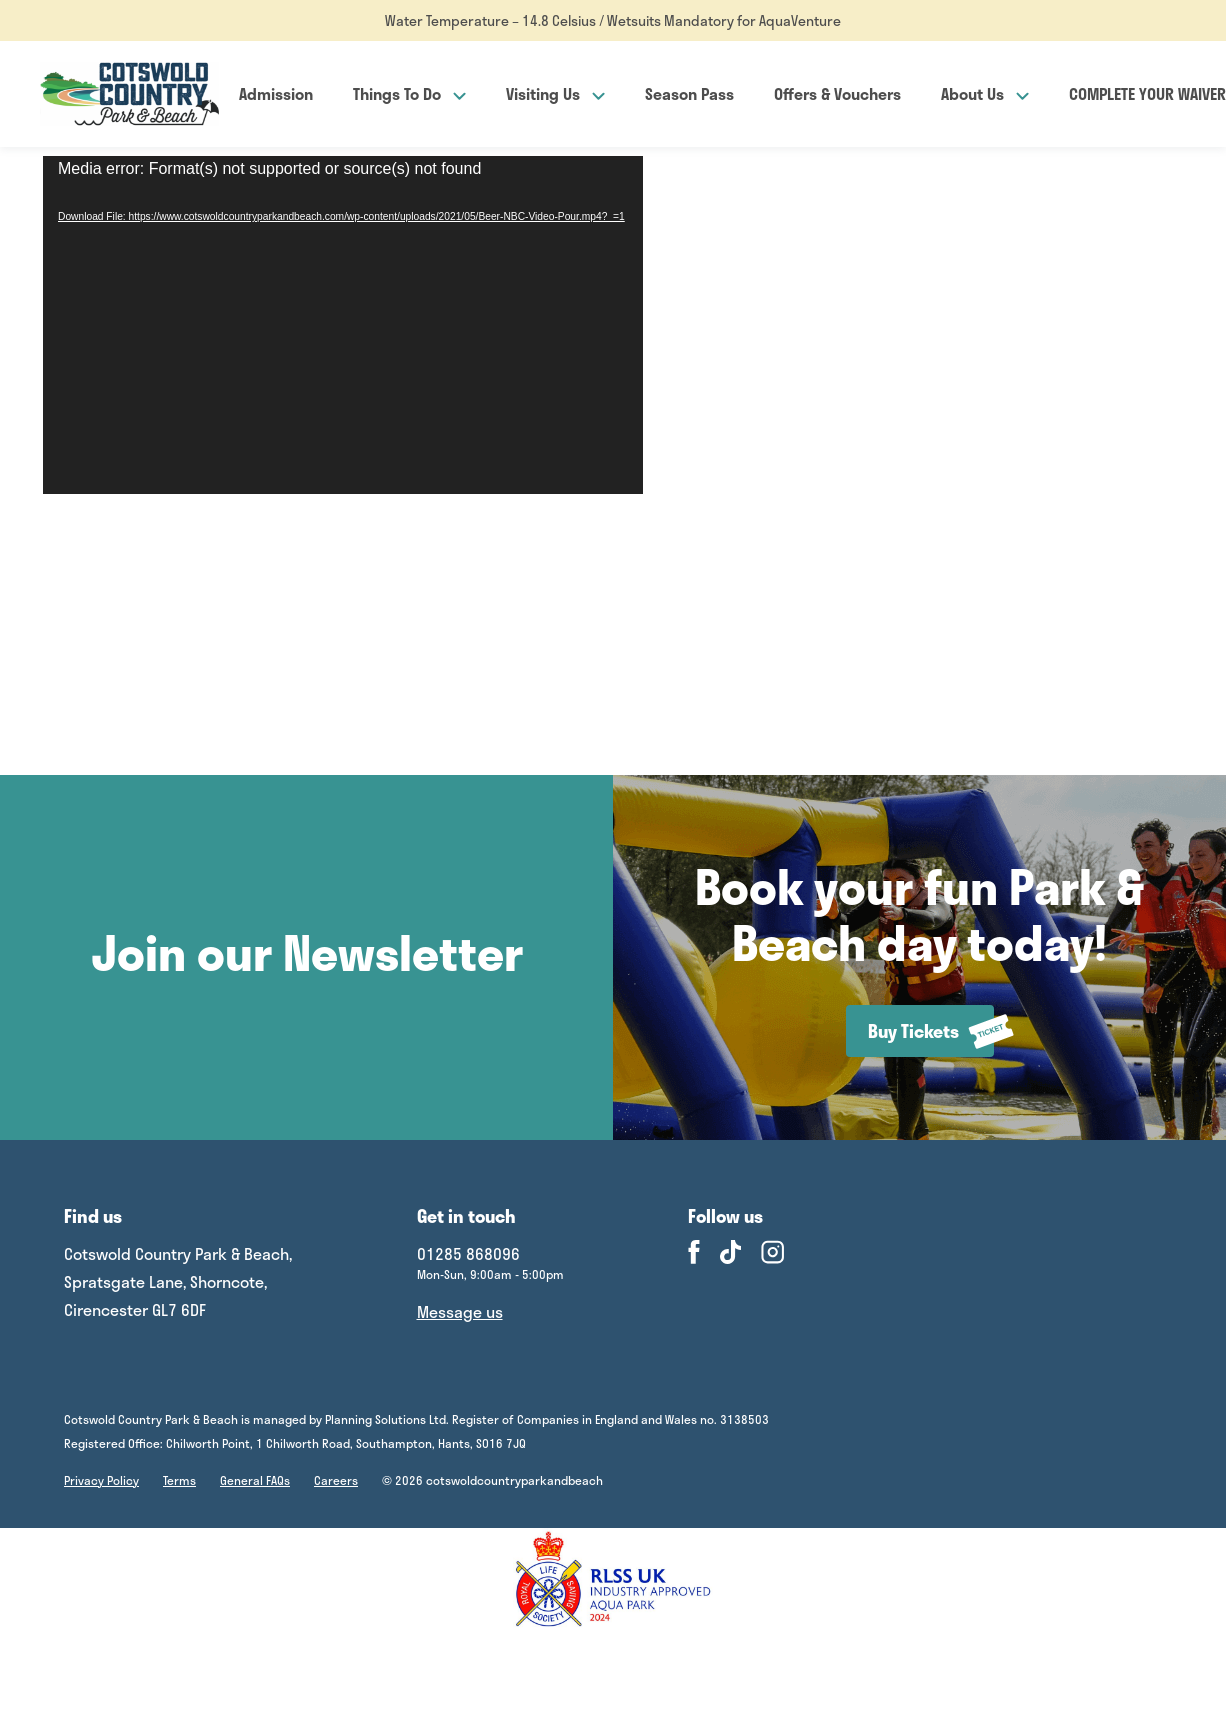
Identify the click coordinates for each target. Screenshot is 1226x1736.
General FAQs (255, 1480)
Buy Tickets (931, 1031)
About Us (985, 93)
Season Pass (689, 93)
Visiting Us (555, 93)
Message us (460, 1311)
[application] (343, 325)
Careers (336, 1480)
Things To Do (409, 93)
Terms (179, 1480)
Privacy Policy (101, 1480)
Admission (276, 93)
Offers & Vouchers (837, 93)
